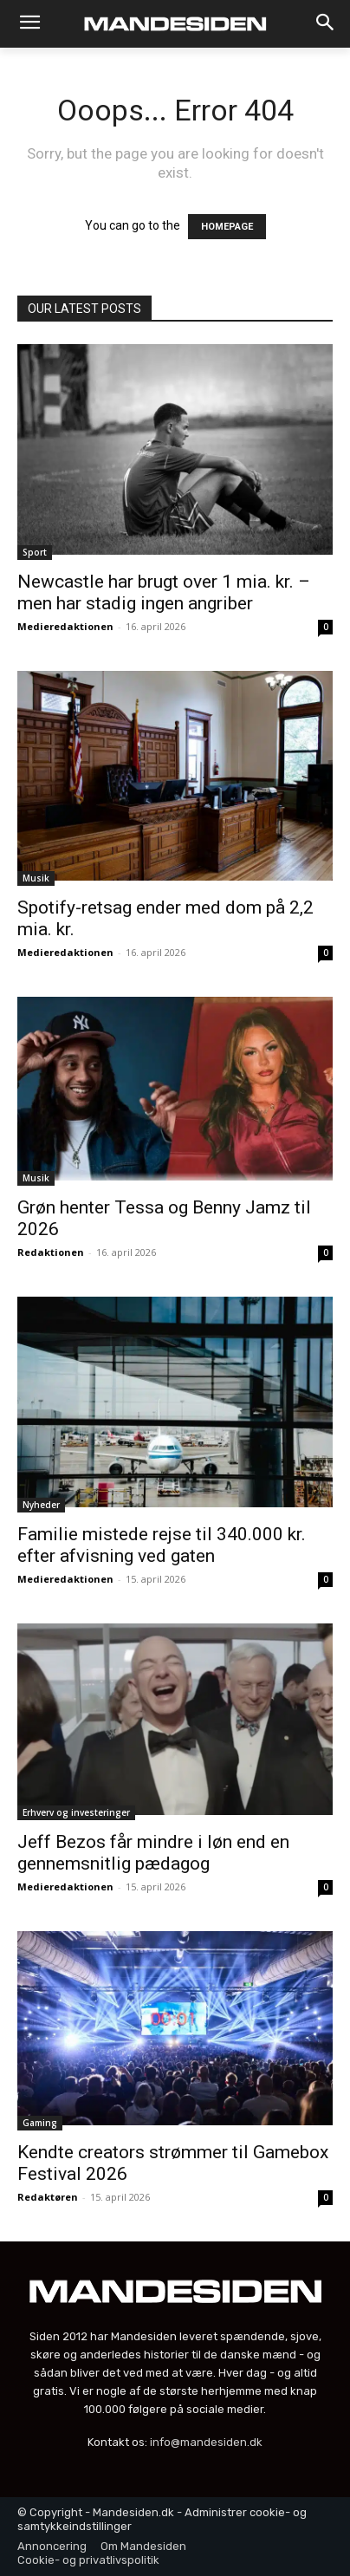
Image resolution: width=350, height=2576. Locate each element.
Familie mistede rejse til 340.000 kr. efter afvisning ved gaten (161, 1545)
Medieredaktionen (65, 626)
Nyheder (41, 1505)
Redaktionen (50, 1252)
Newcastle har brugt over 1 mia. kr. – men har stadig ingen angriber (163, 592)
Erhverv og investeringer (76, 1812)
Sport (35, 552)
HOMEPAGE (227, 226)
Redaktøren (47, 2196)
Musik (36, 878)
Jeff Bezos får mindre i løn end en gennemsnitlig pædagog (153, 1852)
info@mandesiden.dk (206, 2442)
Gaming (40, 2123)
